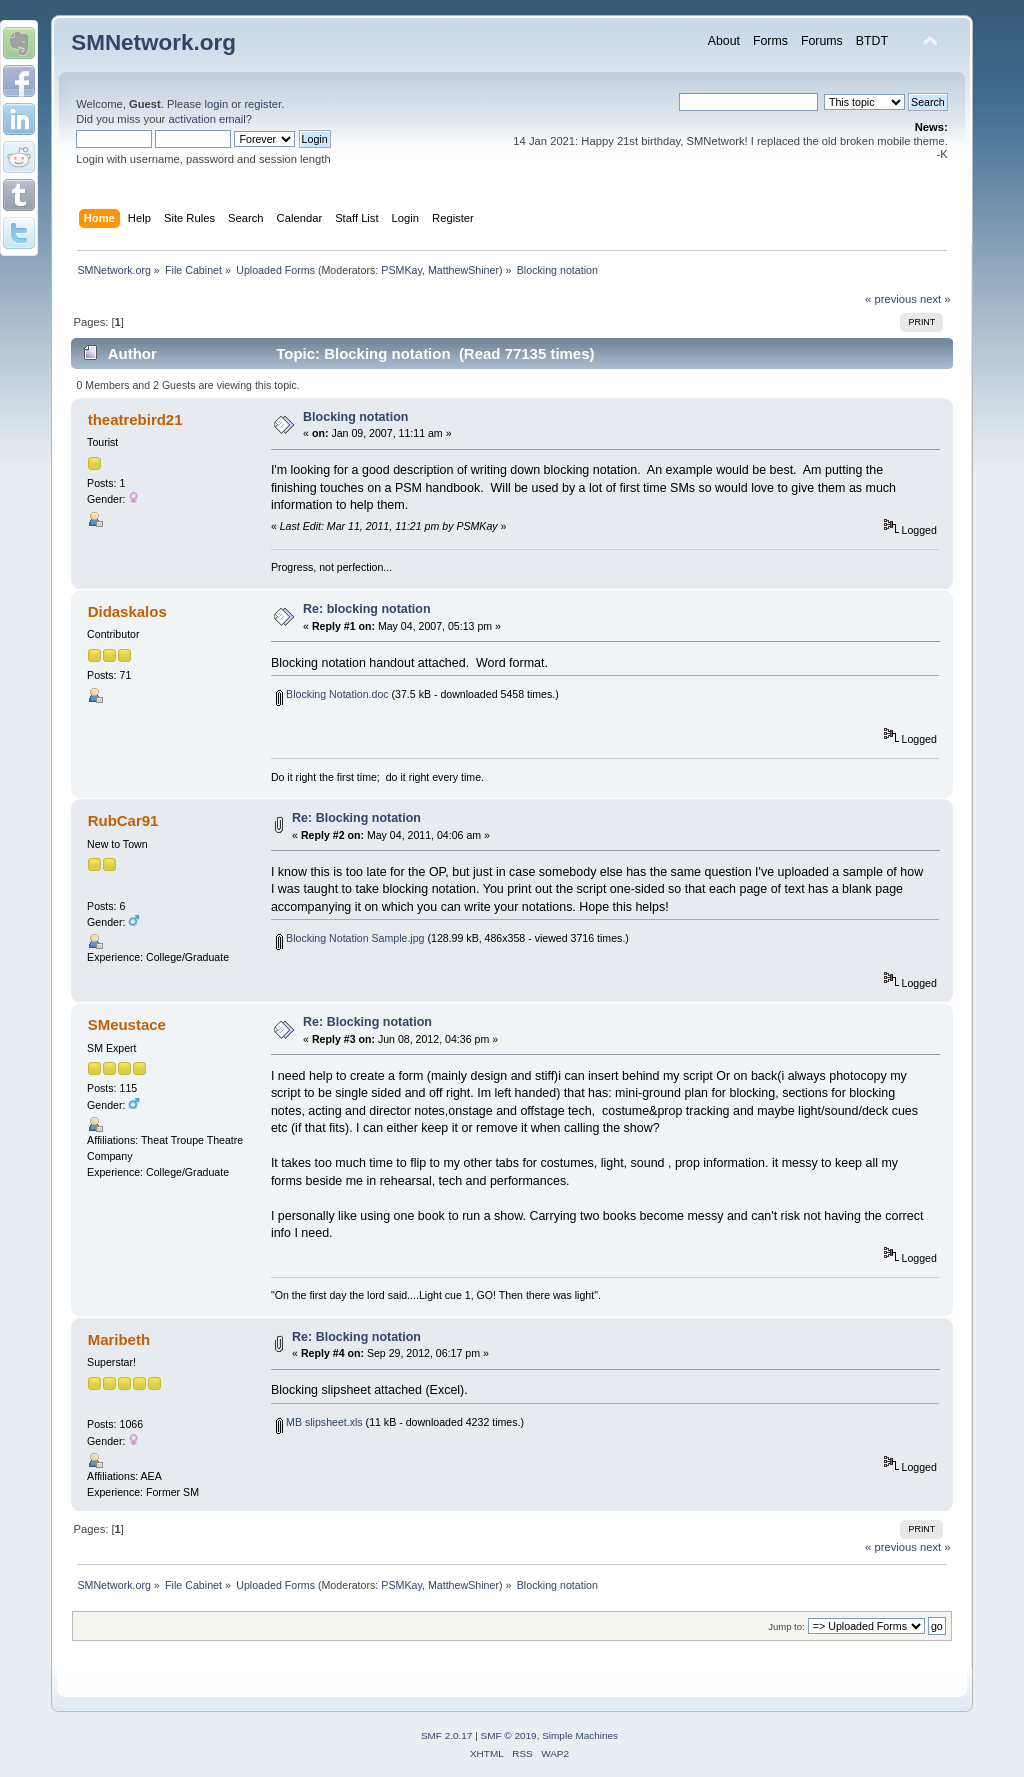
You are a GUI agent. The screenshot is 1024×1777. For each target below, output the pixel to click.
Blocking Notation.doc (332, 694)
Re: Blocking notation (356, 818)
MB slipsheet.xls (319, 1422)
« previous (891, 299)
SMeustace (127, 1024)
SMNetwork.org (153, 42)
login (216, 104)
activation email (206, 119)
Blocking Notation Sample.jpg (350, 938)
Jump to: (786, 1626)
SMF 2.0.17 (447, 1735)
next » (935, 299)
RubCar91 (123, 820)
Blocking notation (355, 417)
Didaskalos (127, 611)
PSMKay (401, 270)
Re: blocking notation (366, 609)
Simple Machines (580, 1735)
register (262, 104)
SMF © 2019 (509, 1735)
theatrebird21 (135, 419)
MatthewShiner (463, 270)
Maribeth (119, 1339)
